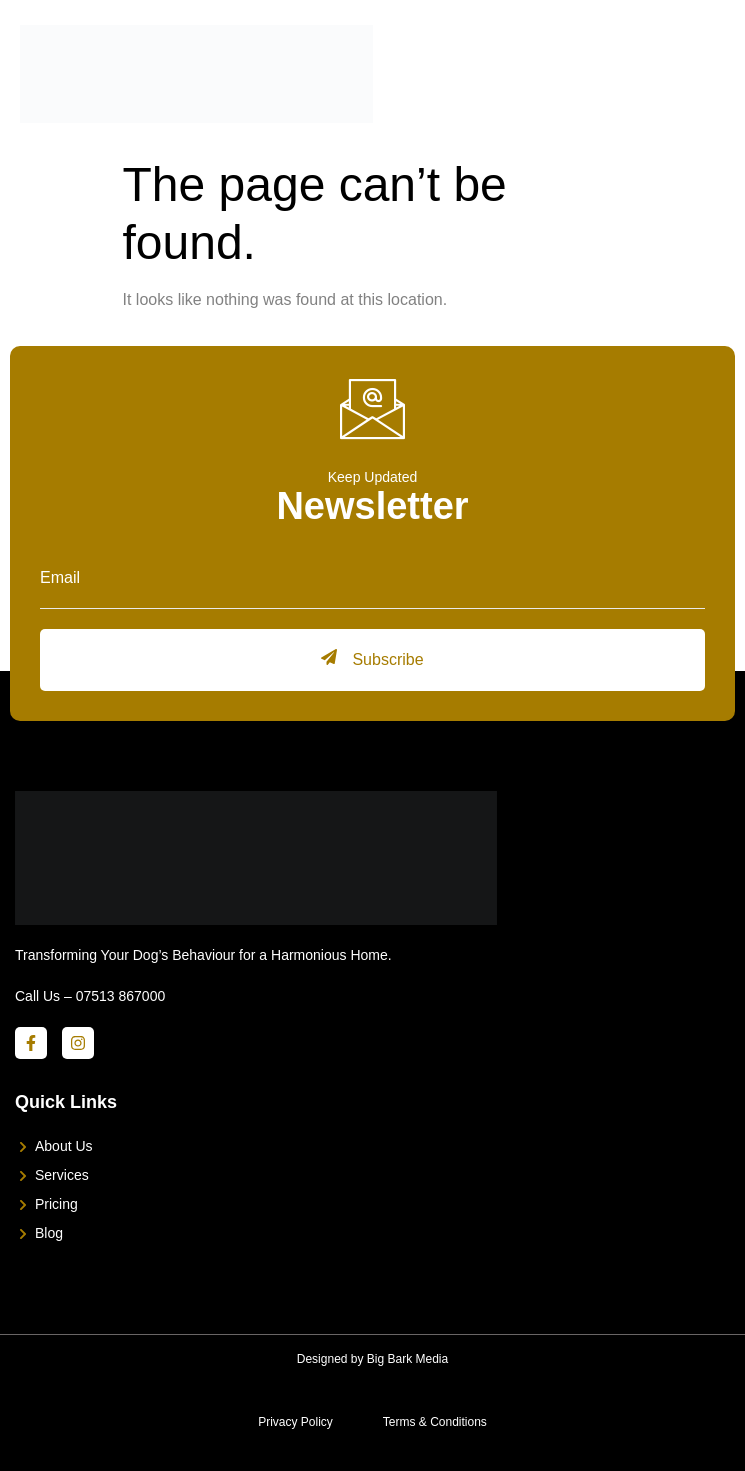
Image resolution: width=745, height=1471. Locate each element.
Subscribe (372, 658)
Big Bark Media (407, 1359)
